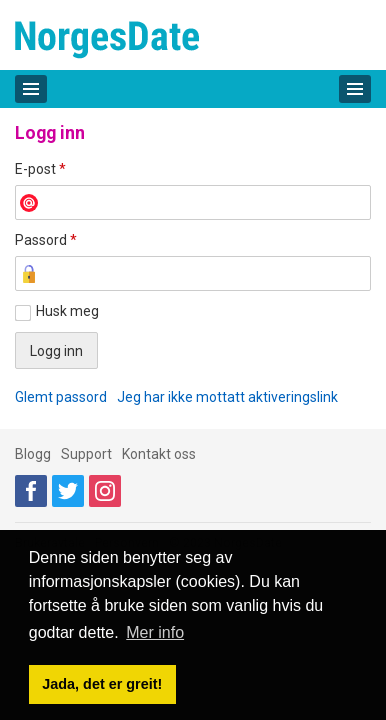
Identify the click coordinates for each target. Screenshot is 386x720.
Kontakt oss (159, 454)
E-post (40, 169)
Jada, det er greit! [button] (102, 684)
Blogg (33, 454)
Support (86, 454)
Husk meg (67, 311)
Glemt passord (61, 397)
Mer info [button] (155, 632)
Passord (46, 240)
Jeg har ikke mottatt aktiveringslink (227, 397)
